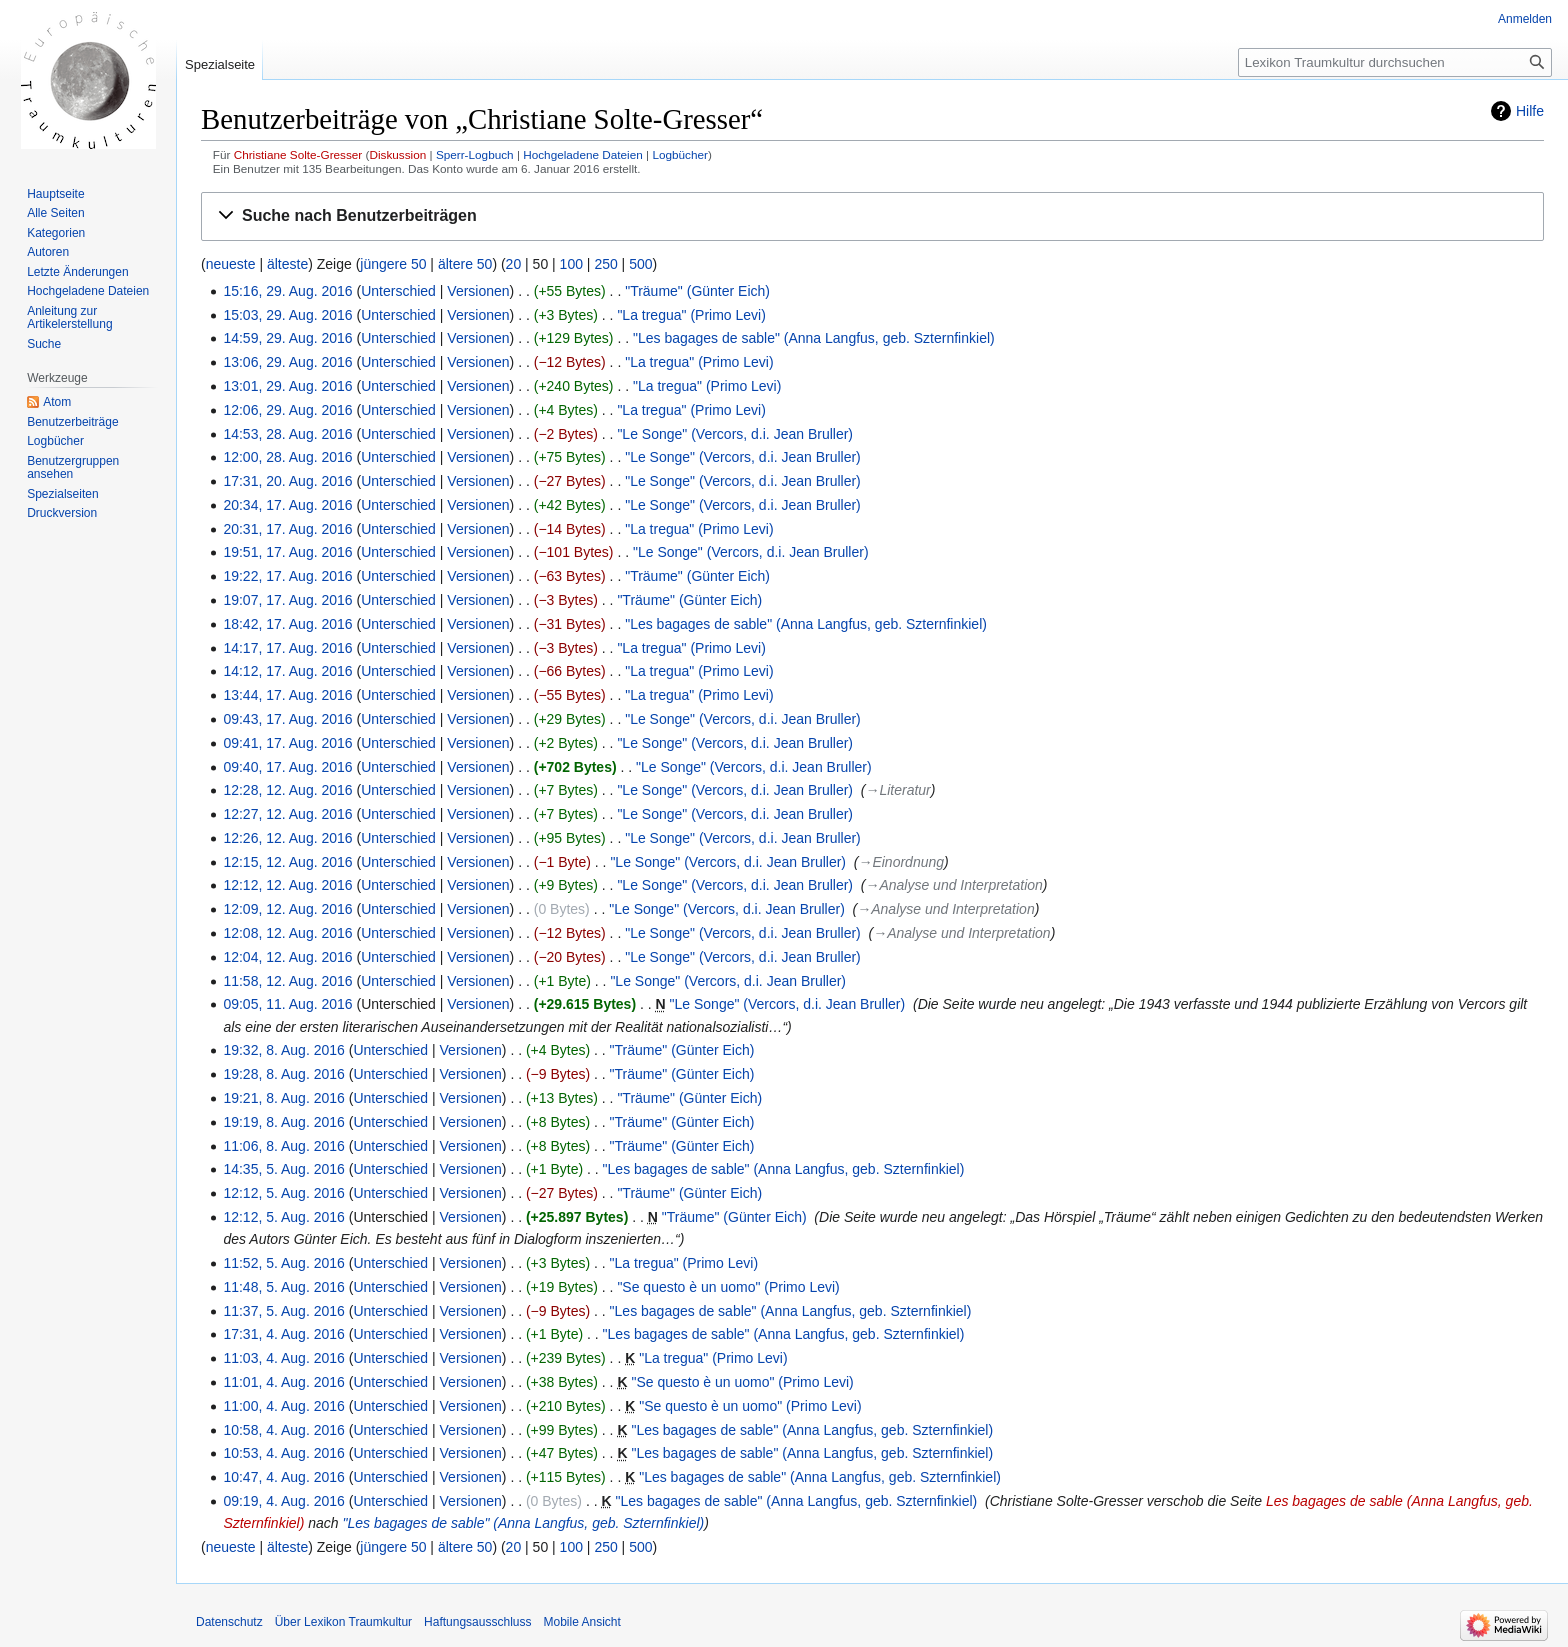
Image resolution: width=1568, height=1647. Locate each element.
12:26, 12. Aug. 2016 (287, 838)
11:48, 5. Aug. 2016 (283, 1287)
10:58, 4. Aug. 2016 (283, 1430)
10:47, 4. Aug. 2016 (283, 1477)
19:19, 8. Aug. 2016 (283, 1122)
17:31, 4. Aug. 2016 (283, 1334)
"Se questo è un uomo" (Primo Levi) (728, 1287)
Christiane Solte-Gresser (298, 154)
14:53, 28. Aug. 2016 (287, 434)
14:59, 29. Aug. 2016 (287, 338)
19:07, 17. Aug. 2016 (287, 600)
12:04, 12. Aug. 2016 (287, 957)
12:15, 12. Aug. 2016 (287, 862)
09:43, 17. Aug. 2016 (287, 719)
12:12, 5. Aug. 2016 (283, 1193)
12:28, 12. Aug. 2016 (287, 790)
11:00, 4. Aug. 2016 (283, 1406)
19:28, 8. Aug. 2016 (283, 1074)
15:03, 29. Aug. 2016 (287, 315)
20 (514, 264)
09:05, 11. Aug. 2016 (287, 1004)
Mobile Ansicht (581, 1622)
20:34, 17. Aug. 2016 (287, 505)
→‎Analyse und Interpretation (953, 885)
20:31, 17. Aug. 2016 (287, 529)
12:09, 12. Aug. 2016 (287, 909)
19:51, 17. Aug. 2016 (287, 552)
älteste (287, 264)
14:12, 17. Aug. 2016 (287, 671)
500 (640, 264)
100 (571, 264)
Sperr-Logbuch (475, 154)
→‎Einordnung (901, 862)
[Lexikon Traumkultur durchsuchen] (1395, 62)
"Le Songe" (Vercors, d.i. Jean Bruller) (735, 434)
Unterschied (398, 291)
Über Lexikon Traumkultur (343, 1622)
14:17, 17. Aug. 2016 (287, 648)
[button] (872, 216)
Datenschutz (229, 1622)
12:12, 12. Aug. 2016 (287, 885)
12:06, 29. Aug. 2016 (287, 410)
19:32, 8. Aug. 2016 (283, 1050)
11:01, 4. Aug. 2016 (283, 1382)
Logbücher (680, 154)
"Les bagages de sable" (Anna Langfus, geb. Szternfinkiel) (814, 338)
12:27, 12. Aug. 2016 (287, 814)
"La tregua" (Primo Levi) (691, 315)
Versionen (478, 291)
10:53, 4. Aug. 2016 (283, 1453)
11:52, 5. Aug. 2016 (283, 1263)
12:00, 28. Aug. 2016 (287, 457)
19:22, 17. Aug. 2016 (287, 576)
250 (605, 264)
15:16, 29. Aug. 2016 (287, 291)
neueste (231, 264)
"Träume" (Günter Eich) (697, 291)
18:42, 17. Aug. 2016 (287, 624)
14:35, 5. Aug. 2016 (283, 1169)
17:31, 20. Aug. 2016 (287, 481)
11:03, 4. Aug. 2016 (283, 1358)
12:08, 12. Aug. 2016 (287, 933)
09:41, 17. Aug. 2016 (287, 743)
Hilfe (1530, 111)
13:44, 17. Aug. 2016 (287, 695)
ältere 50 (465, 264)
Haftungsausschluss (477, 1622)
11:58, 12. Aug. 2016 (287, 981)
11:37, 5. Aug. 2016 (283, 1311)
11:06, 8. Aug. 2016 (283, 1146)
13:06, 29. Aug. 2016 (287, 362)
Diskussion (397, 154)
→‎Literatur (897, 790)
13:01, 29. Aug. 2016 (287, 386)
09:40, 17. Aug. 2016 (287, 767)
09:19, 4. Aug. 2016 (283, 1501)
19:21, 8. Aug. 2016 (283, 1098)
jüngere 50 (393, 264)
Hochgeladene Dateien (583, 154)
